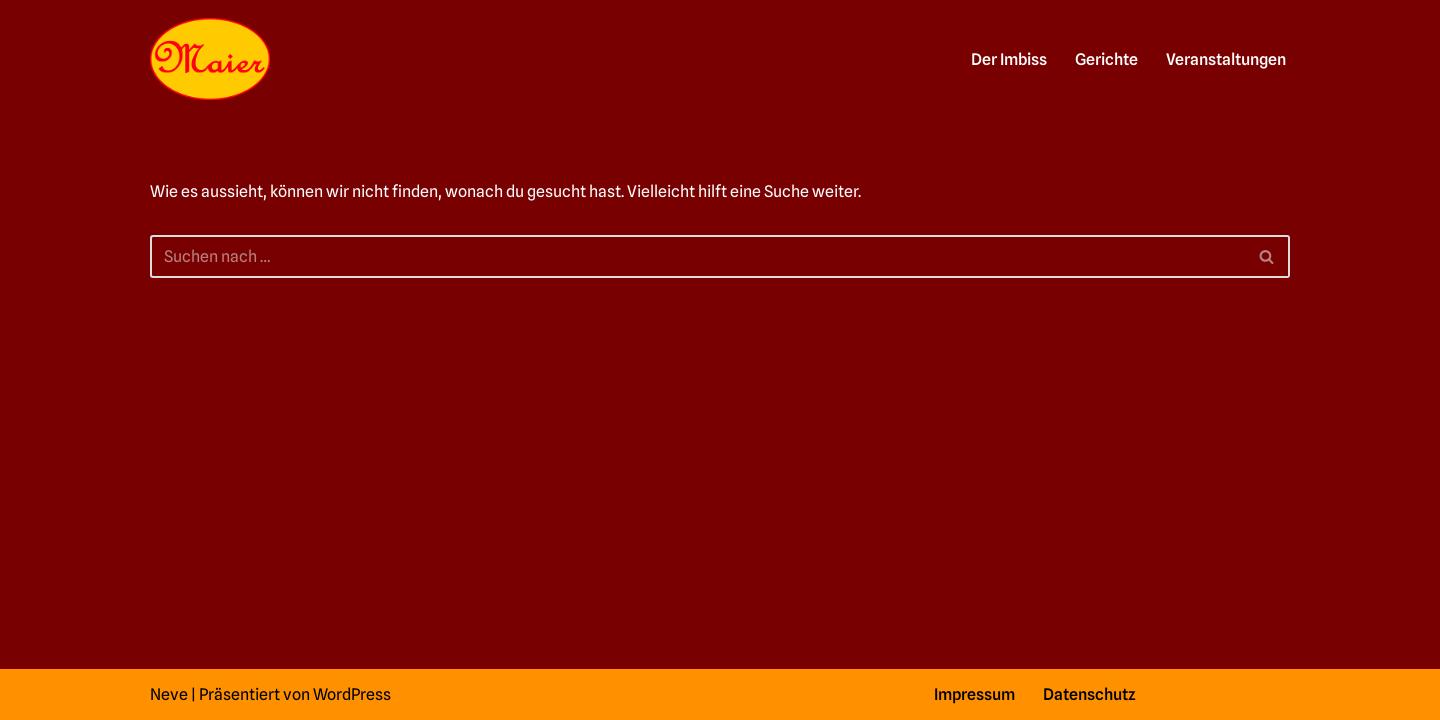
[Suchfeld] (697, 256)
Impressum (974, 694)
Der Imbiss (1009, 59)
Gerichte (1106, 59)
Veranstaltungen (1226, 59)
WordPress (352, 694)
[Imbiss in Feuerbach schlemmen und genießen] (210, 59)
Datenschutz (1089, 694)
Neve (169, 694)
